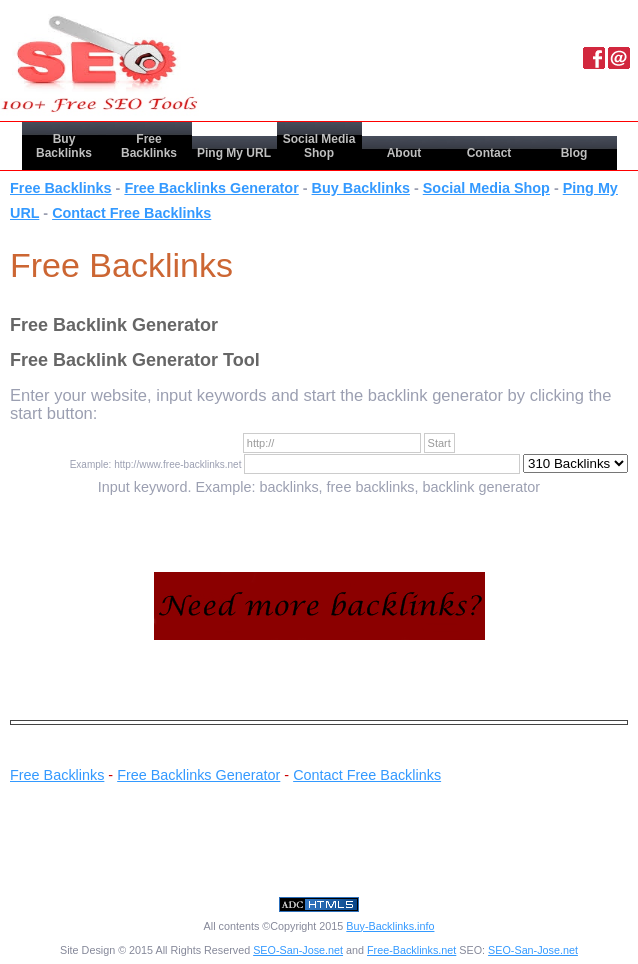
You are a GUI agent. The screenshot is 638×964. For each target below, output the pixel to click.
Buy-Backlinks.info (390, 926)
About (404, 153)
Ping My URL (234, 153)
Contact (489, 153)
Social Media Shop (319, 146)
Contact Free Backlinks (131, 213)
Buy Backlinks (64, 146)
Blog (574, 153)
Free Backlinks (149, 146)
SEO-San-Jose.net (298, 950)
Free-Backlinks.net (411, 950)
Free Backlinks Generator (211, 188)
